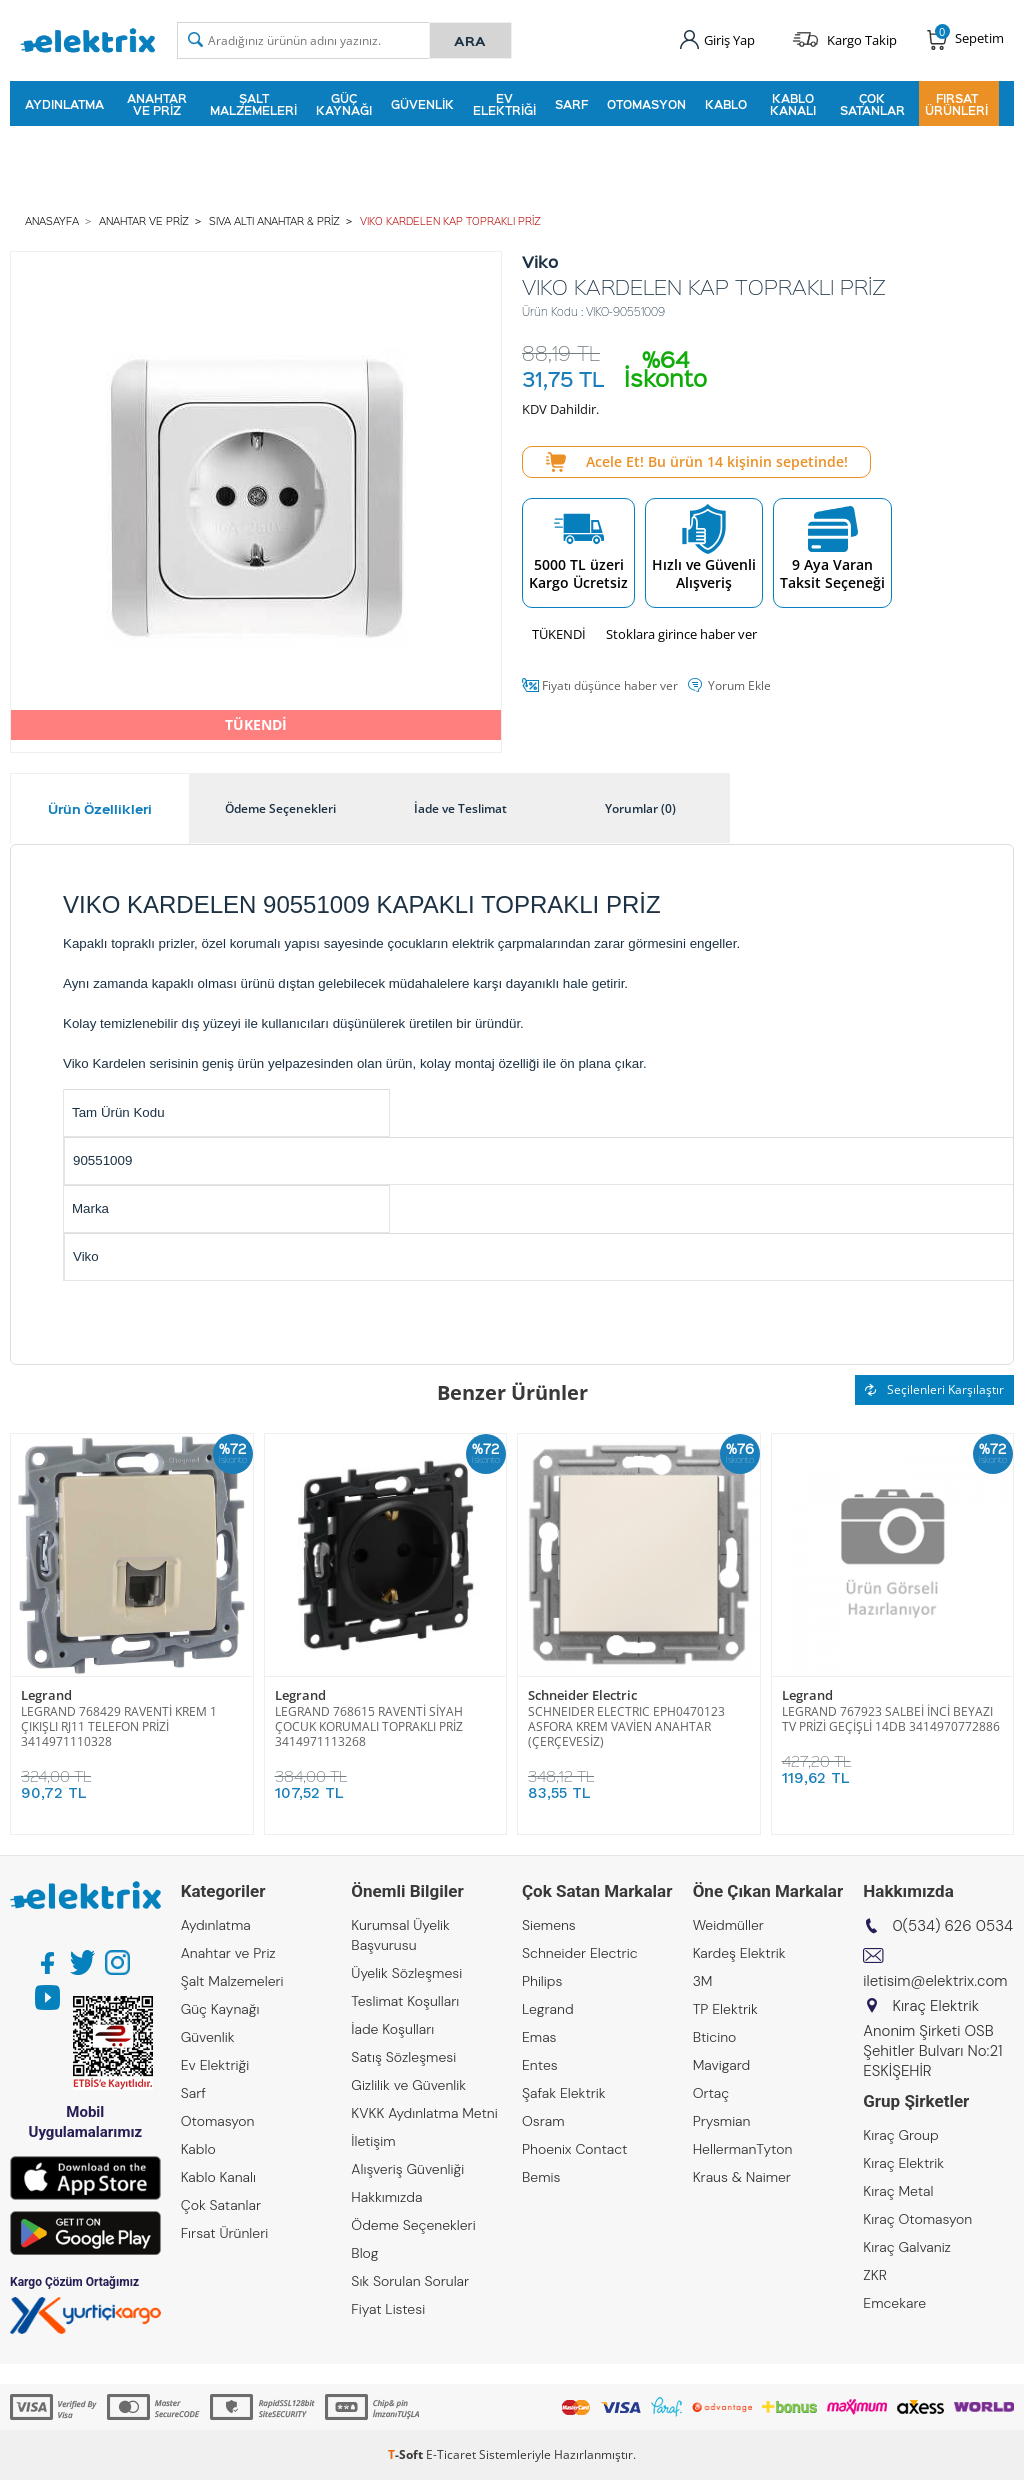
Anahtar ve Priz (157, 104)
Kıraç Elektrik (903, 2163)
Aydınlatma (64, 104)
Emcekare (894, 2303)
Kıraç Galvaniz (907, 2247)
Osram (543, 2121)
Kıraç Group (900, 2135)
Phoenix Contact (574, 2149)
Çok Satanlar (872, 104)
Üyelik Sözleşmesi (406, 1973)
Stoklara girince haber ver (681, 634)
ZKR (875, 2275)
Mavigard (722, 2065)
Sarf (571, 104)
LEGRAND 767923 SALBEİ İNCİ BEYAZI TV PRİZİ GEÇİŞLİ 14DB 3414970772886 (891, 1719)
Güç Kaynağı (344, 104)
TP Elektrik (725, 2009)
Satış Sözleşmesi (403, 2057)
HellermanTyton (743, 2149)
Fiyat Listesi (388, 2309)
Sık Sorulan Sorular (410, 2281)
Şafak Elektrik (564, 2093)
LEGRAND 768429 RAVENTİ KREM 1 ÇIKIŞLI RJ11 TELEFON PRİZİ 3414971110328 (119, 1726)
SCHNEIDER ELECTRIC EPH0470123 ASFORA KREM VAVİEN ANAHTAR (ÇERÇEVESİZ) (626, 1726)
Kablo (726, 104)
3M (703, 1981)
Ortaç (711, 2093)
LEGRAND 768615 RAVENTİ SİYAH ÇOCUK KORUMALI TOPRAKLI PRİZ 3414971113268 (369, 1726)
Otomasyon (646, 104)
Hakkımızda (386, 2197)
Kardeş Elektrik (739, 1953)
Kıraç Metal (898, 2191)
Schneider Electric (582, 1695)
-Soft (407, 2454)
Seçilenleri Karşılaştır (934, 1389)
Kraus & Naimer (742, 2177)
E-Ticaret (451, 2454)
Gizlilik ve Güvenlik (408, 2085)
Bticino (715, 2037)
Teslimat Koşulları (405, 2001)
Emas (539, 2037)
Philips (542, 1981)
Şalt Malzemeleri (253, 104)
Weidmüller (728, 1925)
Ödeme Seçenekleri (413, 2225)
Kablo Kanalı (793, 104)
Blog (364, 2253)
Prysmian (722, 2121)
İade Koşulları (392, 2029)
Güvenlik (422, 104)
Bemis (541, 2177)
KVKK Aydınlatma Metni (424, 2113)
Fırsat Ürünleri (956, 104)
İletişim (373, 2141)
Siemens (549, 1925)
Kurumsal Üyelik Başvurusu (400, 1935)
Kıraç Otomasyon (917, 2219)
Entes (540, 2065)
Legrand (46, 1695)
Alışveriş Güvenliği (407, 2169)
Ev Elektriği (504, 104)
